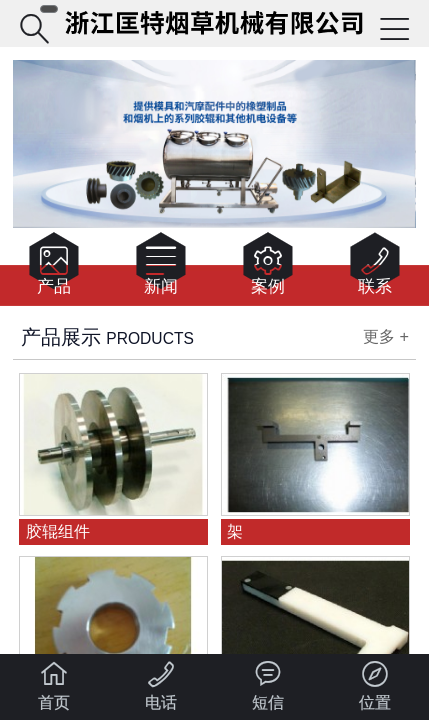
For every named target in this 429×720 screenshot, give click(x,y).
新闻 (161, 268)
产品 (54, 268)
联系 (375, 268)
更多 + (386, 336)
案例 (268, 268)
